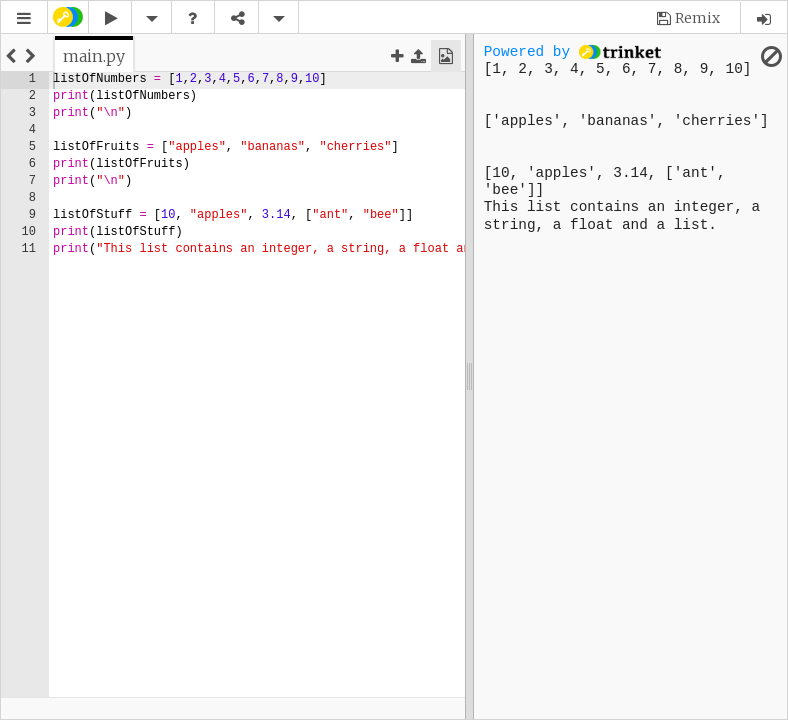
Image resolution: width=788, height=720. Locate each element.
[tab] (94, 56)
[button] (24, 18)
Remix (697, 18)
